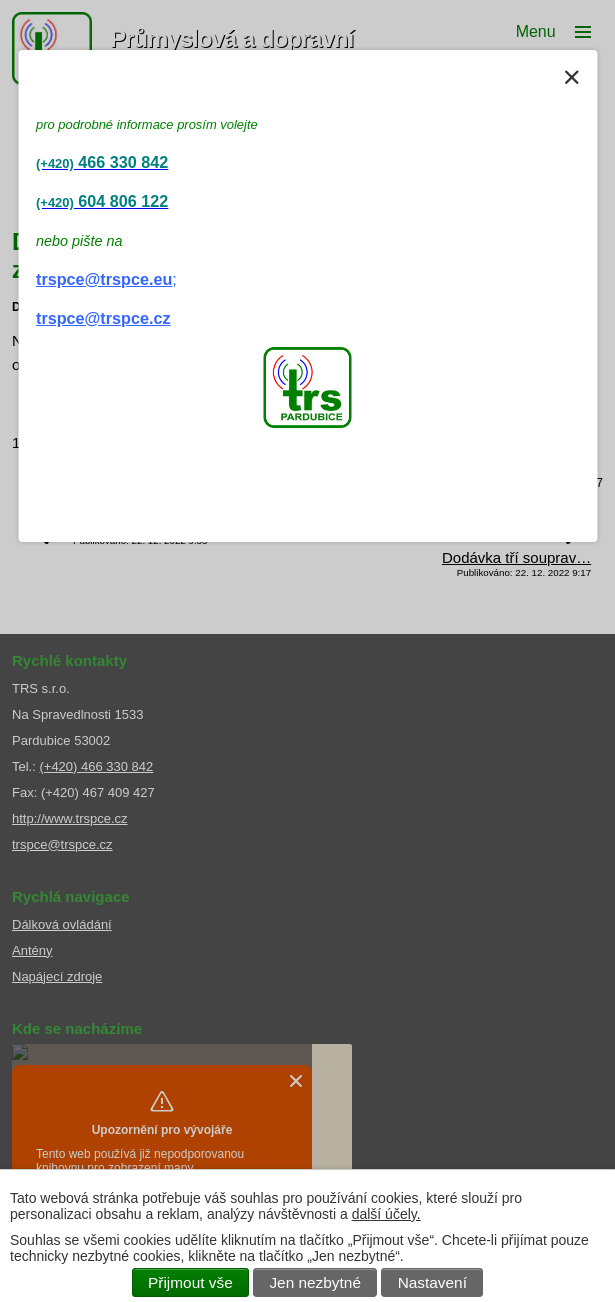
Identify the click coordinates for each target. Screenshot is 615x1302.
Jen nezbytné (315, 1282)
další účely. (386, 1214)
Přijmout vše (190, 1282)
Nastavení (432, 1282)
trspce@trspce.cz (103, 318)
